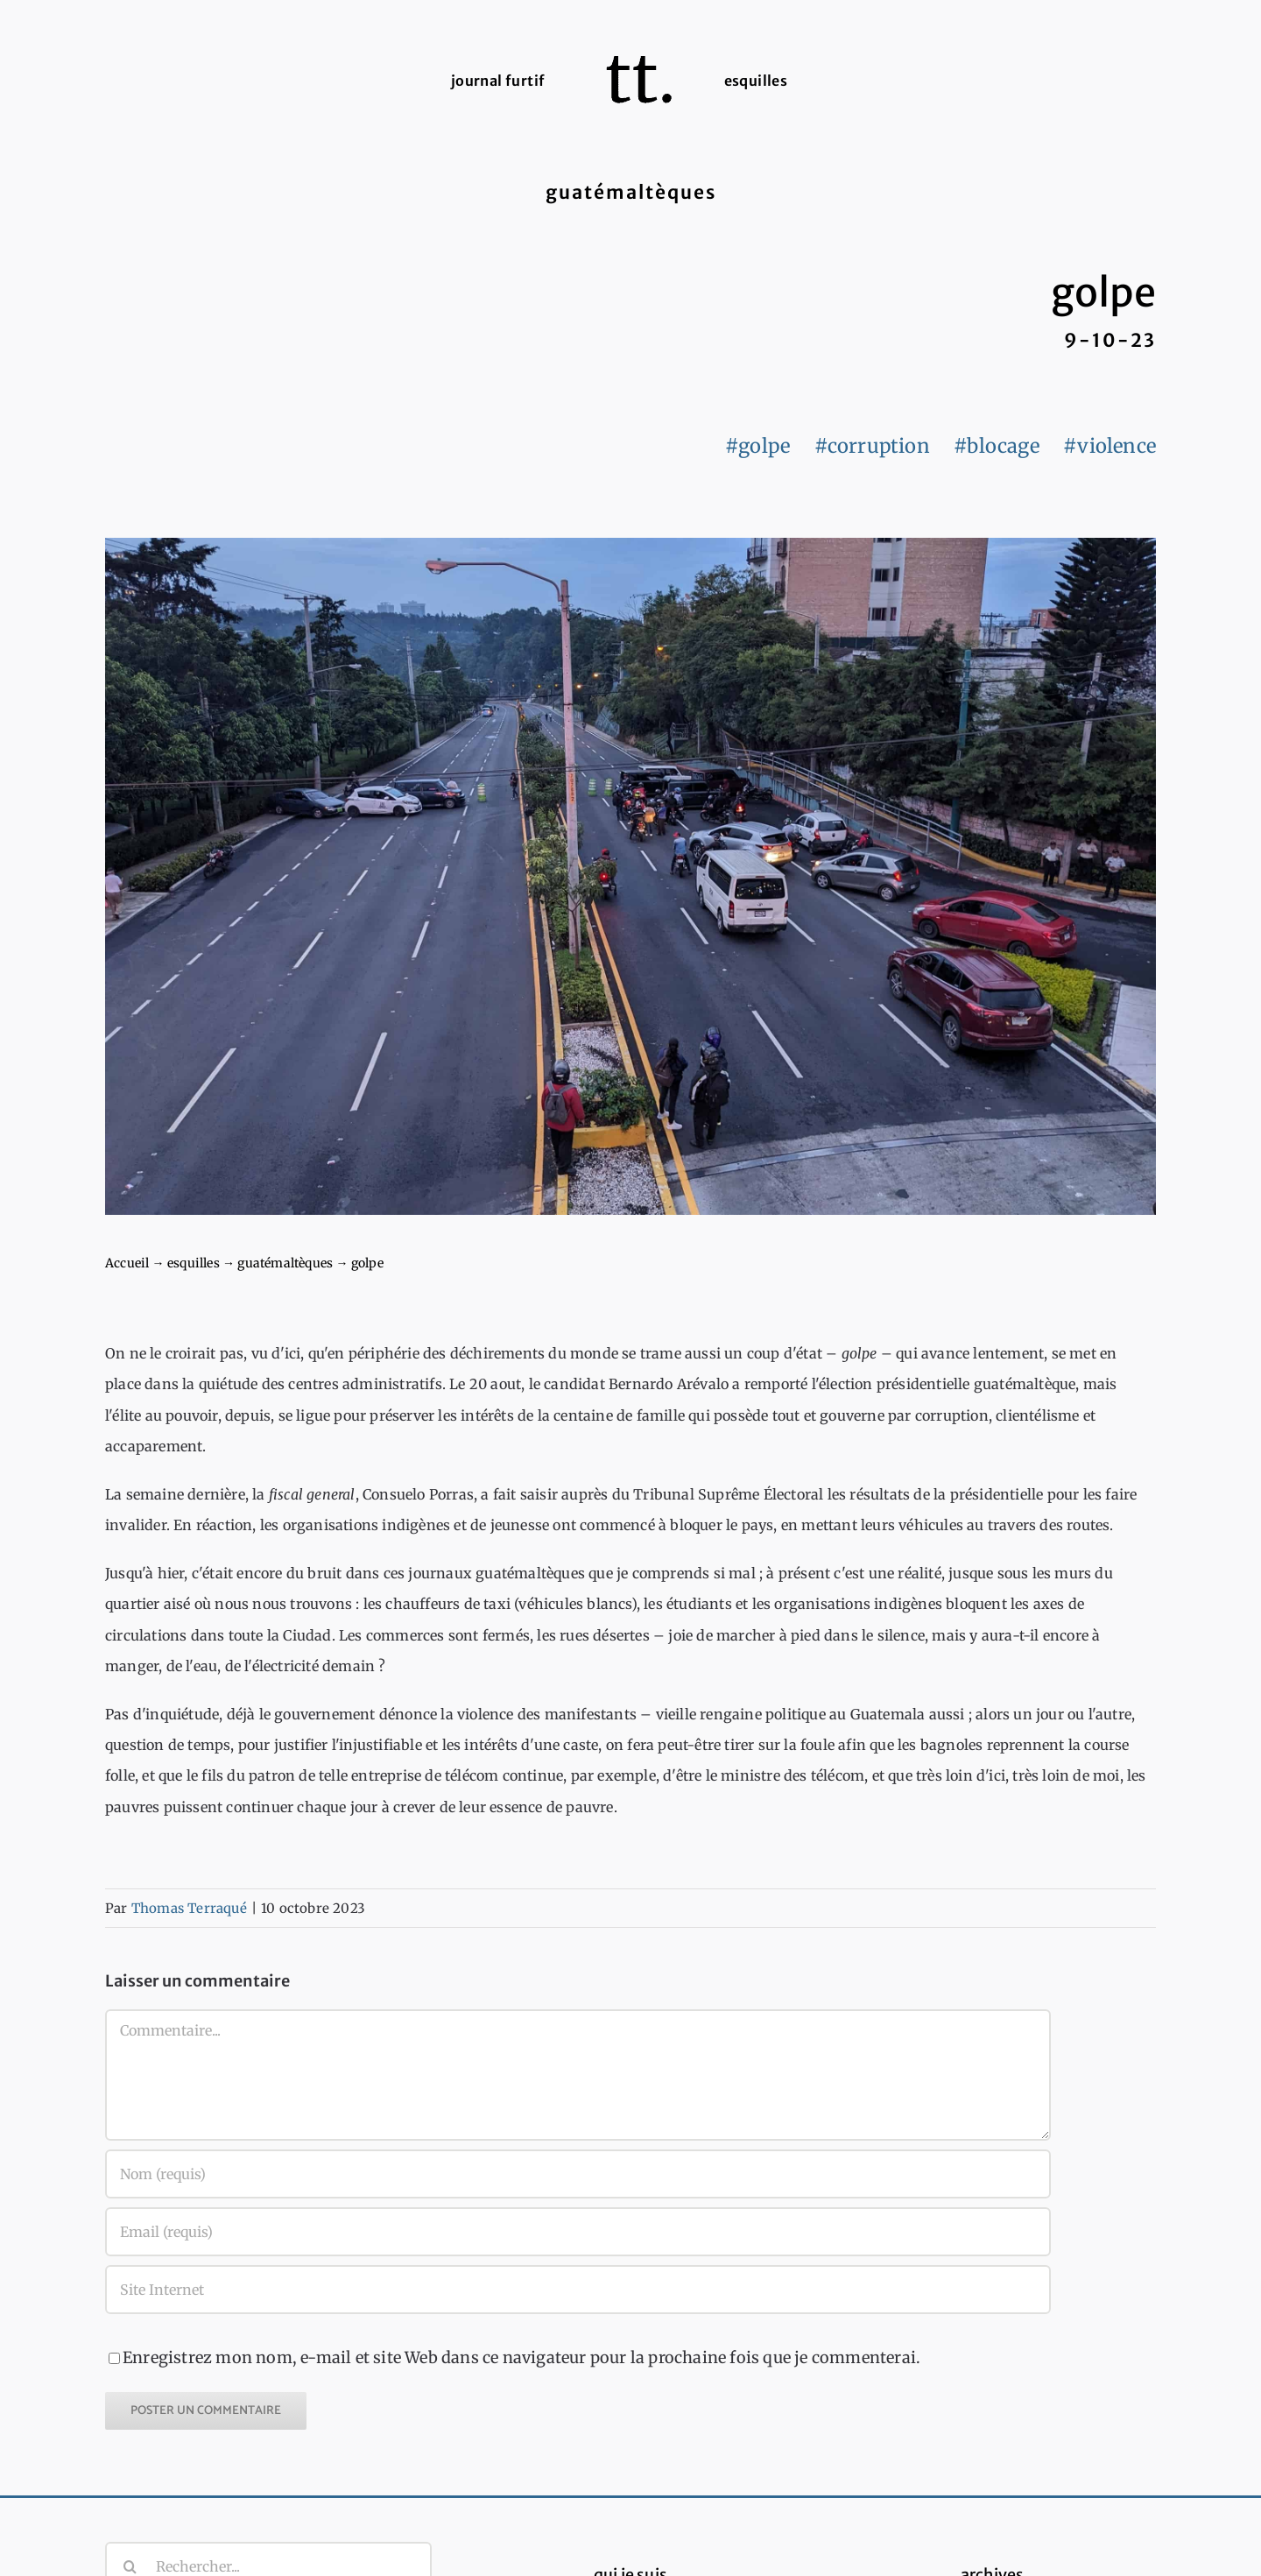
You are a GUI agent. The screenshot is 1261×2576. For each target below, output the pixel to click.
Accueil (127, 1263)
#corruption (872, 446)
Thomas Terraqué (189, 1908)
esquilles (193, 1263)
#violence (1109, 446)
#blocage (996, 446)
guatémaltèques (285, 1263)
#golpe (757, 446)
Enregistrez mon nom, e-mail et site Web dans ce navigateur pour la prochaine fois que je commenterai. (521, 2357)
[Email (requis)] (578, 2231)
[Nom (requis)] (578, 2173)
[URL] (578, 2289)
